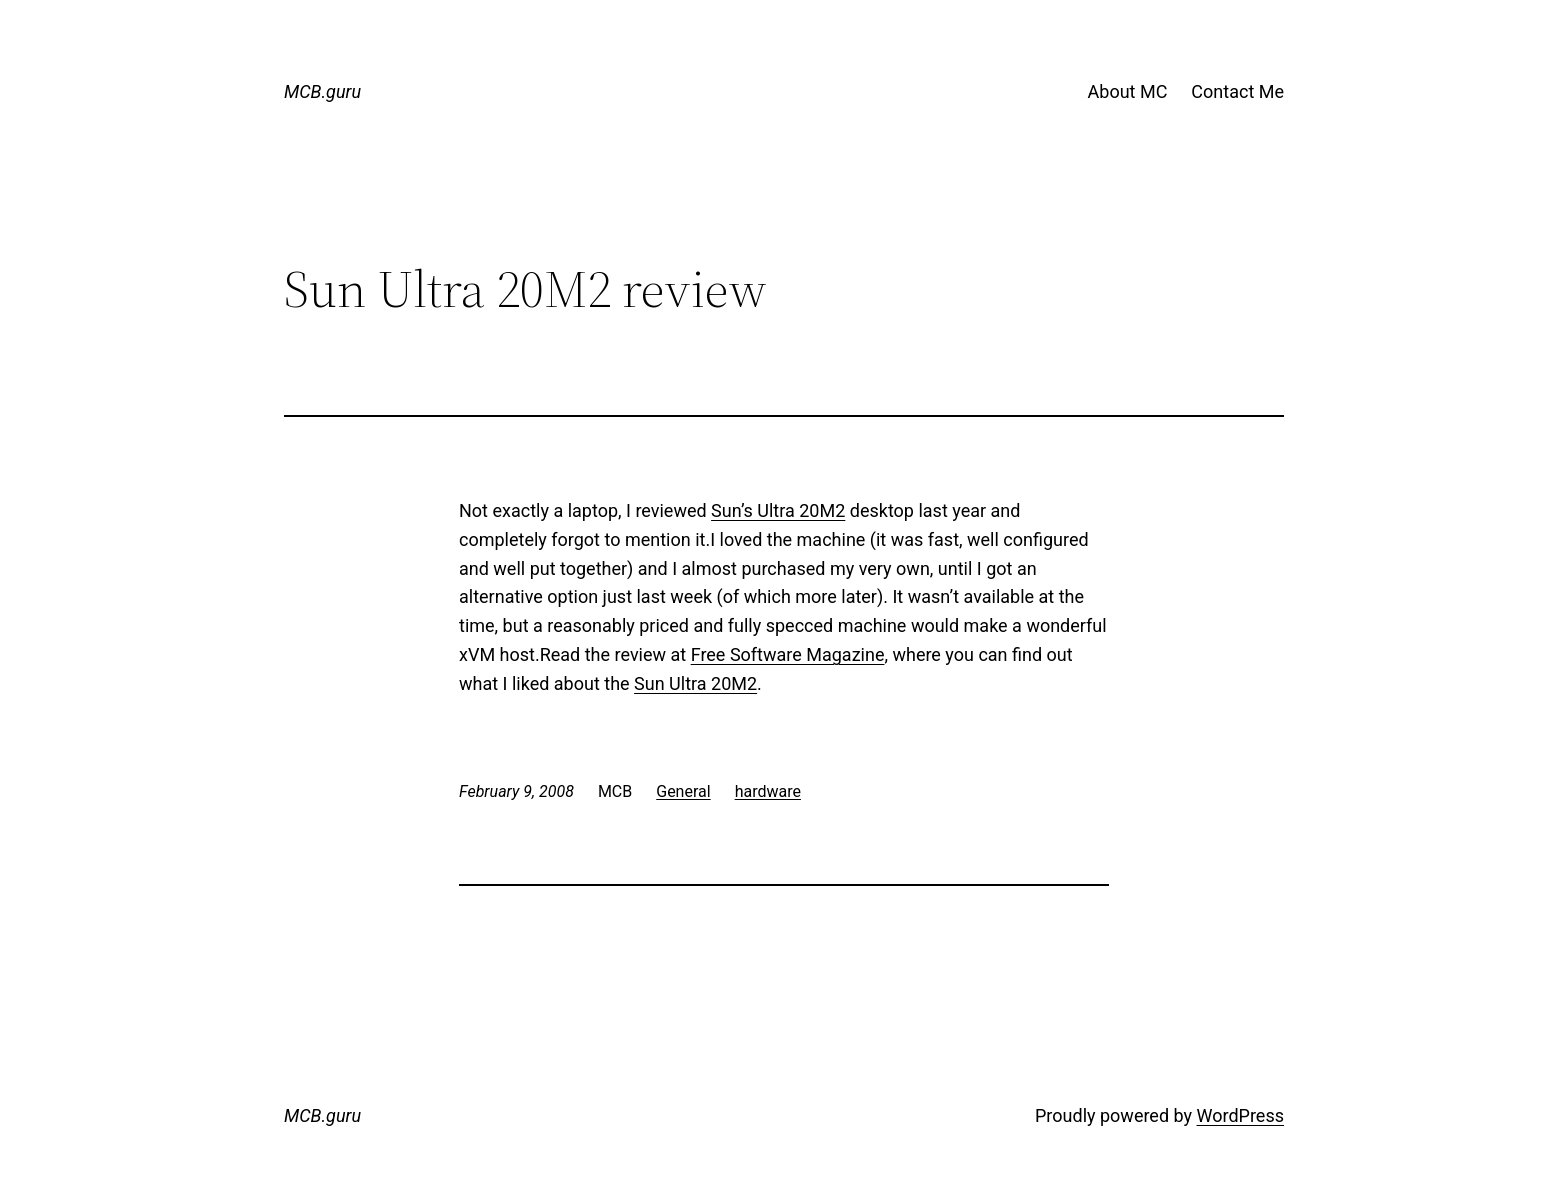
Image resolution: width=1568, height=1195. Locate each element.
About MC (1128, 91)
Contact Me (1237, 91)
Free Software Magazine (788, 654)
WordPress (1240, 1115)
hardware (768, 791)
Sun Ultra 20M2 (695, 683)
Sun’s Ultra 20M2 (778, 510)
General (683, 791)
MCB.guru (322, 91)
